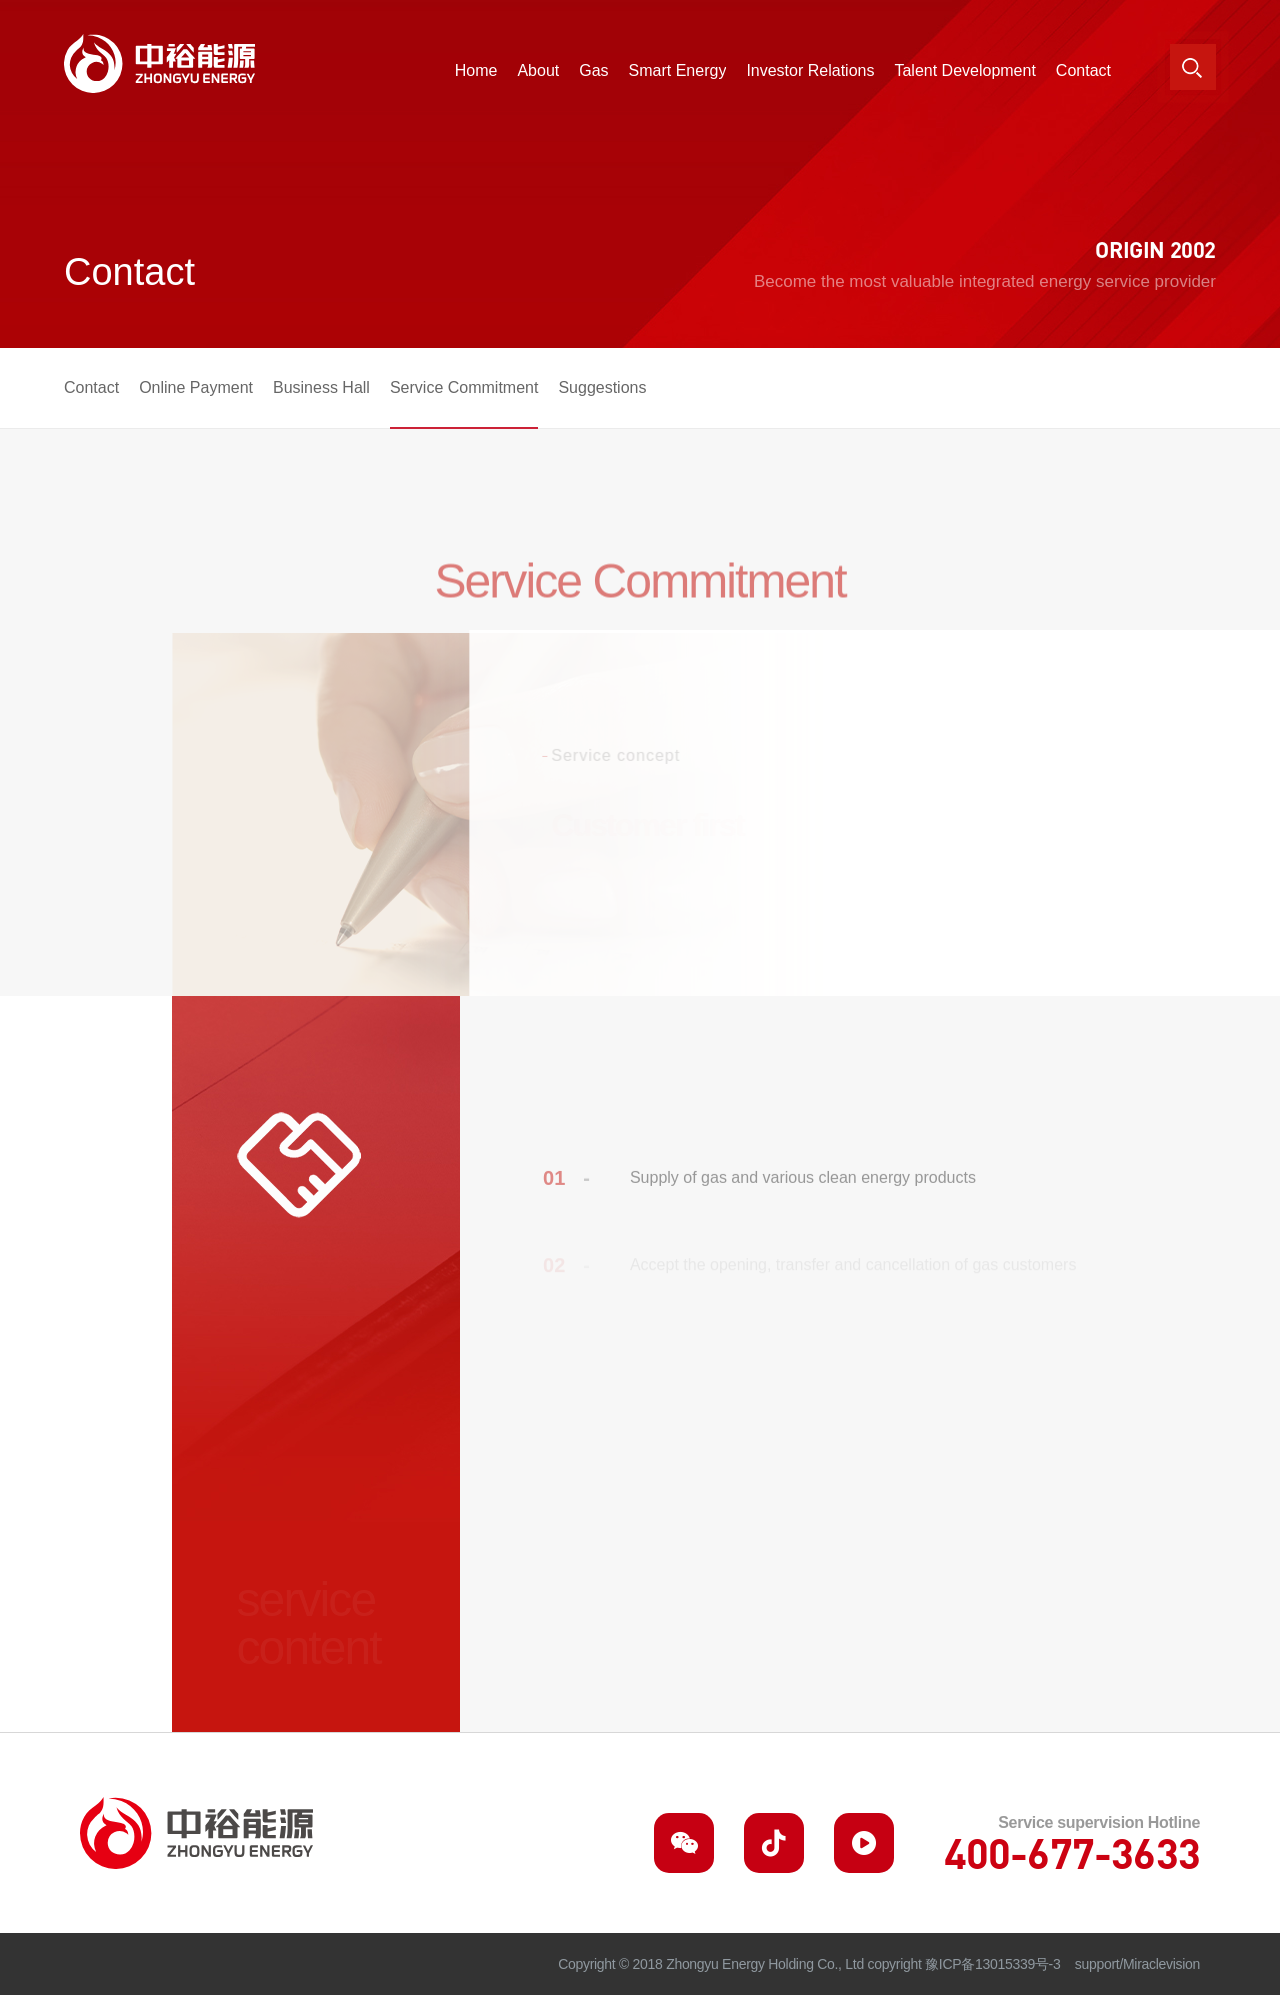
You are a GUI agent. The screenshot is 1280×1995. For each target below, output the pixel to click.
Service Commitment (464, 387)
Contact (91, 387)
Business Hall (321, 387)
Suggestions (602, 387)
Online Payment (196, 387)
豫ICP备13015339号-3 (992, 1964)
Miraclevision (1161, 1964)
